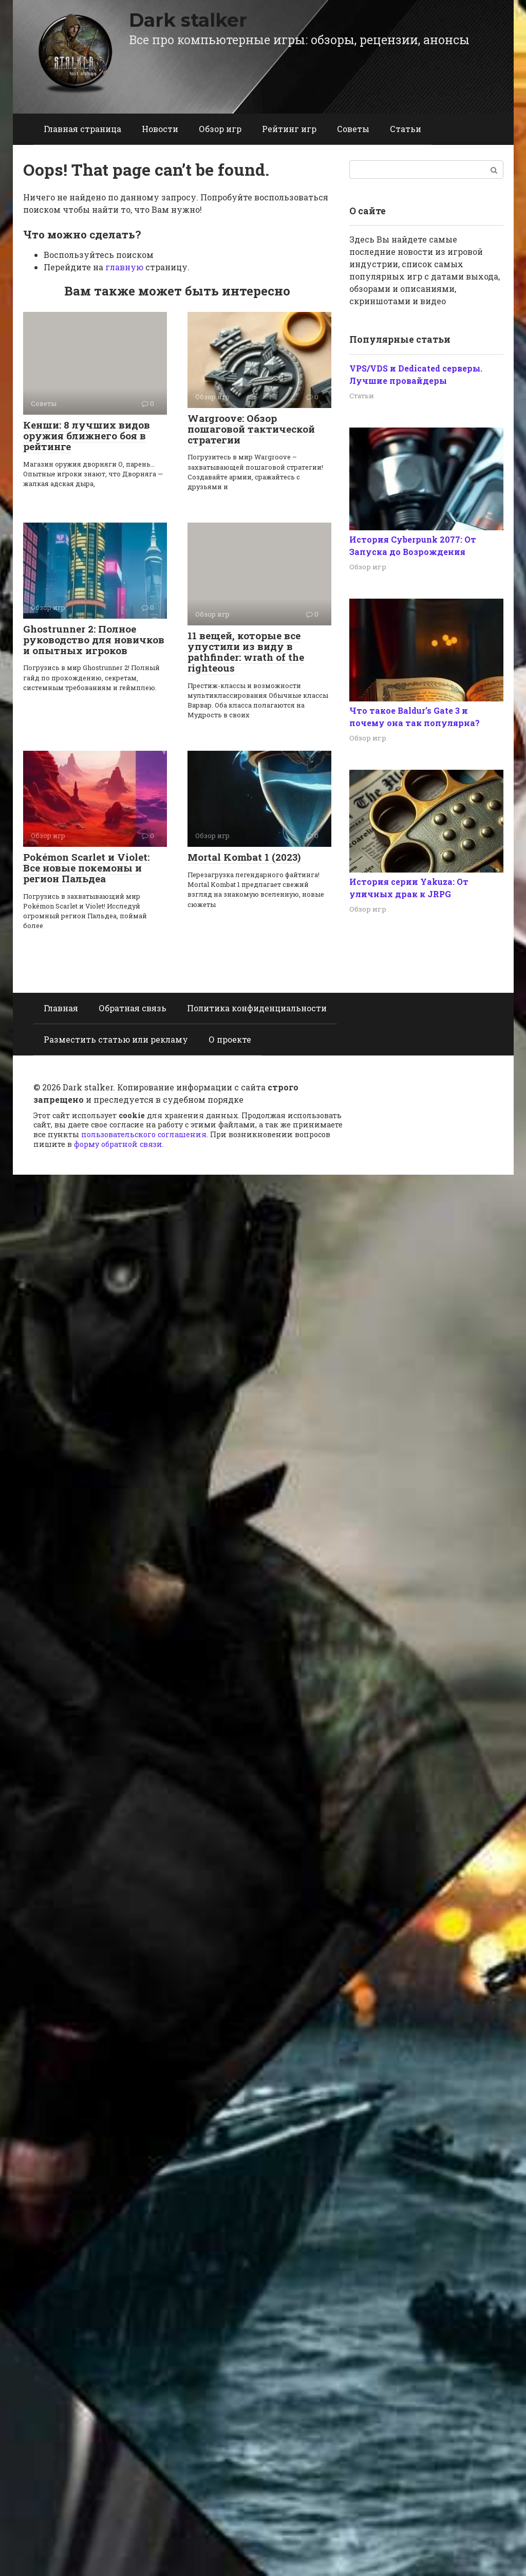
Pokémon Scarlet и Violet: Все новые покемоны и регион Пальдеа (86, 867)
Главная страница (82, 128)
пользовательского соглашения (143, 1134)
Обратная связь (132, 1008)
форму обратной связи (118, 1144)
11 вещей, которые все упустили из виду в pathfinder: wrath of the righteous (245, 651)
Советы (353, 128)
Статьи (405, 128)
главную (124, 267)
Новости (160, 128)
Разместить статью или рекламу (116, 1039)
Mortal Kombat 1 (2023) (243, 856)
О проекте (230, 1039)
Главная (61, 1008)
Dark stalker (188, 20)
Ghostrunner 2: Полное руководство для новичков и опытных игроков (93, 639)
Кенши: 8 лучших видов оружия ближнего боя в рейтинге (86, 435)
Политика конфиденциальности (257, 1008)
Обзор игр (220, 128)
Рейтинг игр (289, 128)
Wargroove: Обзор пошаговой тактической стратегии (251, 429)
